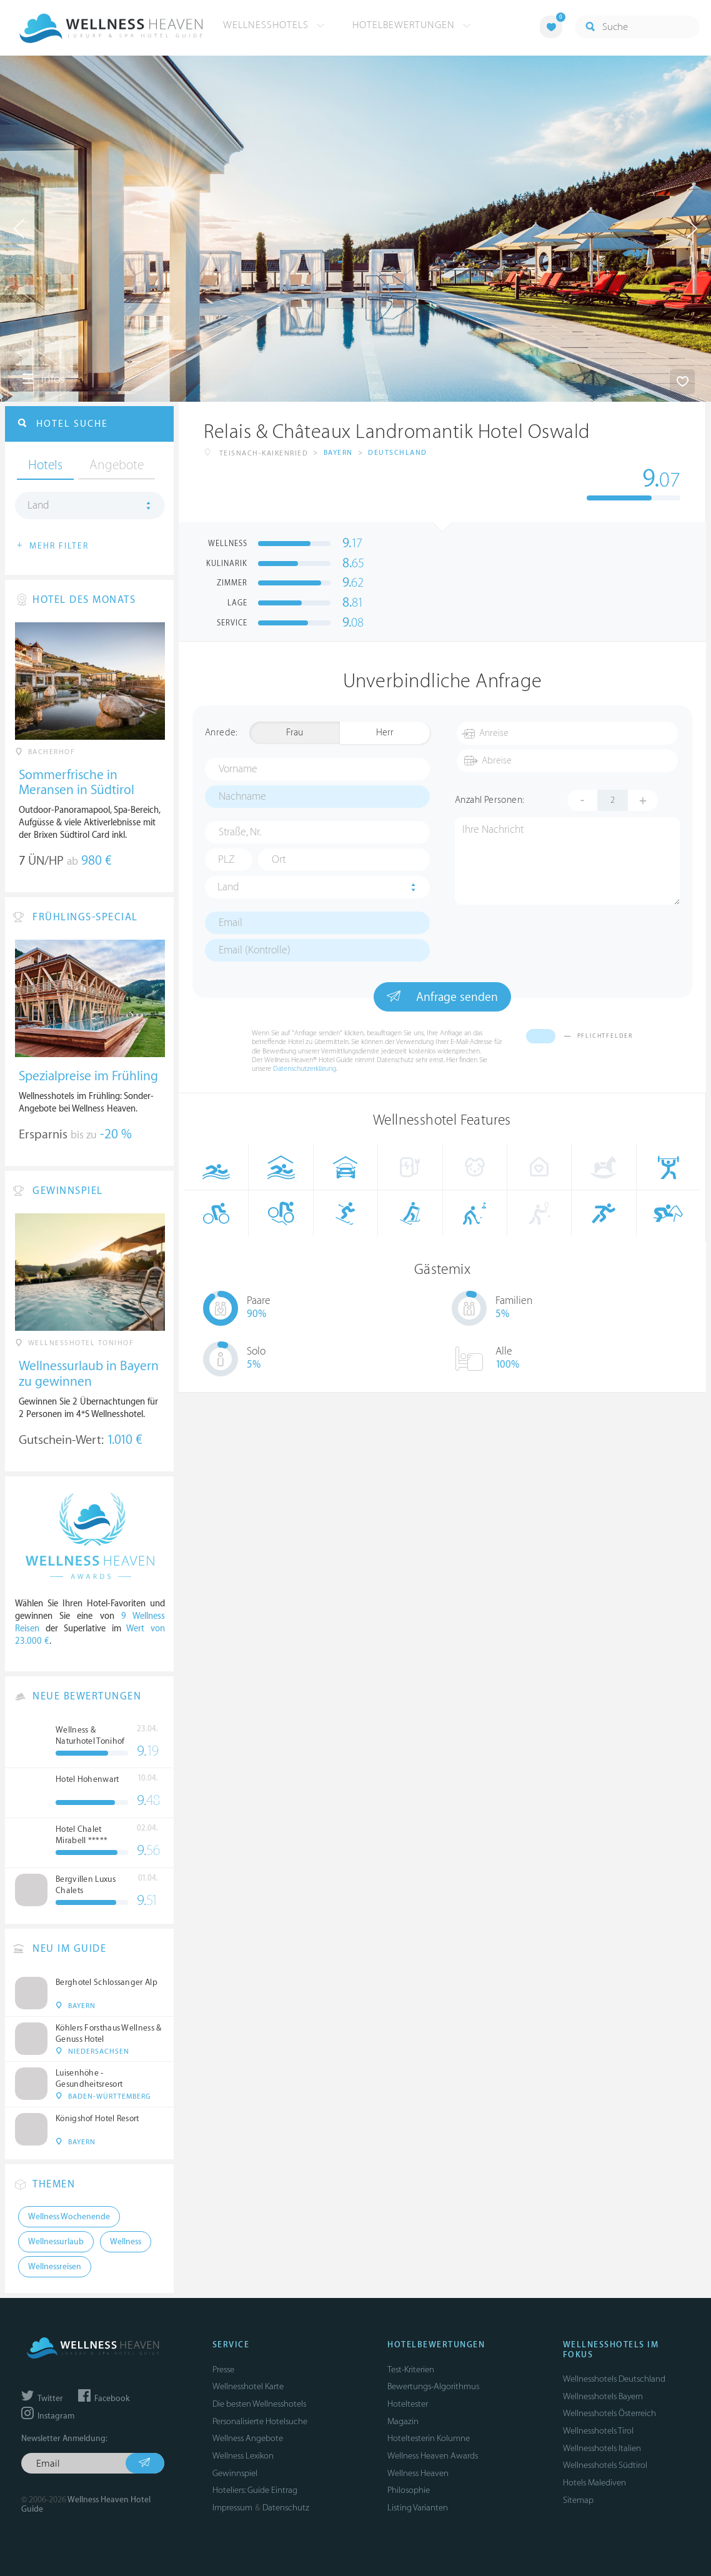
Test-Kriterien (410, 2369)
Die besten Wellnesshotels (259, 2404)
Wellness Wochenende (69, 2217)
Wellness (125, 2242)
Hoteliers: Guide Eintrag (254, 2490)
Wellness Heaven (418, 2473)
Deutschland (397, 453)
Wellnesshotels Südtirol (605, 2465)
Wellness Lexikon (243, 2455)
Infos (43, 379)
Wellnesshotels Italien (602, 2448)
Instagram (47, 2416)
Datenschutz (285, 2507)
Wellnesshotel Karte (248, 2386)
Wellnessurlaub (56, 2242)
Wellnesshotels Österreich (609, 2413)
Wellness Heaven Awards (432, 2455)
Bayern (338, 453)
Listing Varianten (417, 2507)
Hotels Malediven (594, 2482)
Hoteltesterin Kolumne (428, 2438)
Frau (294, 732)
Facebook (103, 2399)
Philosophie (408, 2490)
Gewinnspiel (234, 2473)
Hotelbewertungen (411, 25)
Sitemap (578, 2500)
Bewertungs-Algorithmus (433, 2386)
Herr (385, 732)
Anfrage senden (442, 996)
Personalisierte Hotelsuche (259, 2421)
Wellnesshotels (274, 25)
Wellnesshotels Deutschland (614, 2379)
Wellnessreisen (54, 2267)
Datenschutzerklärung (304, 1069)
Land (228, 887)
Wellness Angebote (247, 2438)
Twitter (42, 2399)
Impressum (232, 2507)
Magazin (403, 2421)
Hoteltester (407, 2404)
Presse (223, 2369)
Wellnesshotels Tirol (598, 2430)
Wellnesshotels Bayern (603, 2396)
